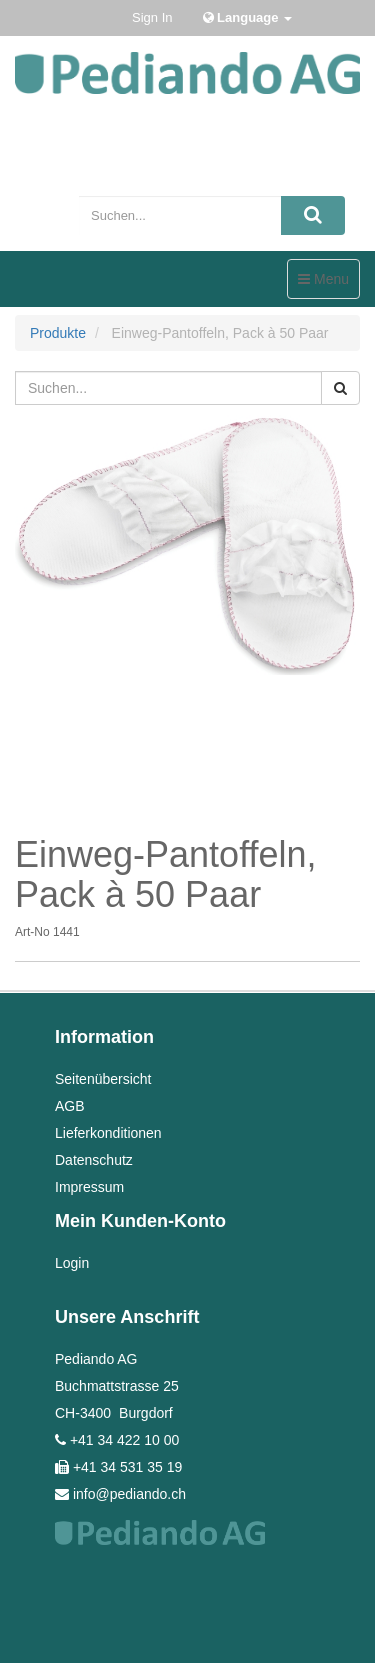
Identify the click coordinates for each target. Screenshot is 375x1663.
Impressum (89, 1187)
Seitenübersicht (103, 1079)
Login (72, 1263)
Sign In (152, 17)
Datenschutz (94, 1160)
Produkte (58, 333)
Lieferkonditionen (108, 1133)
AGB (70, 1106)
